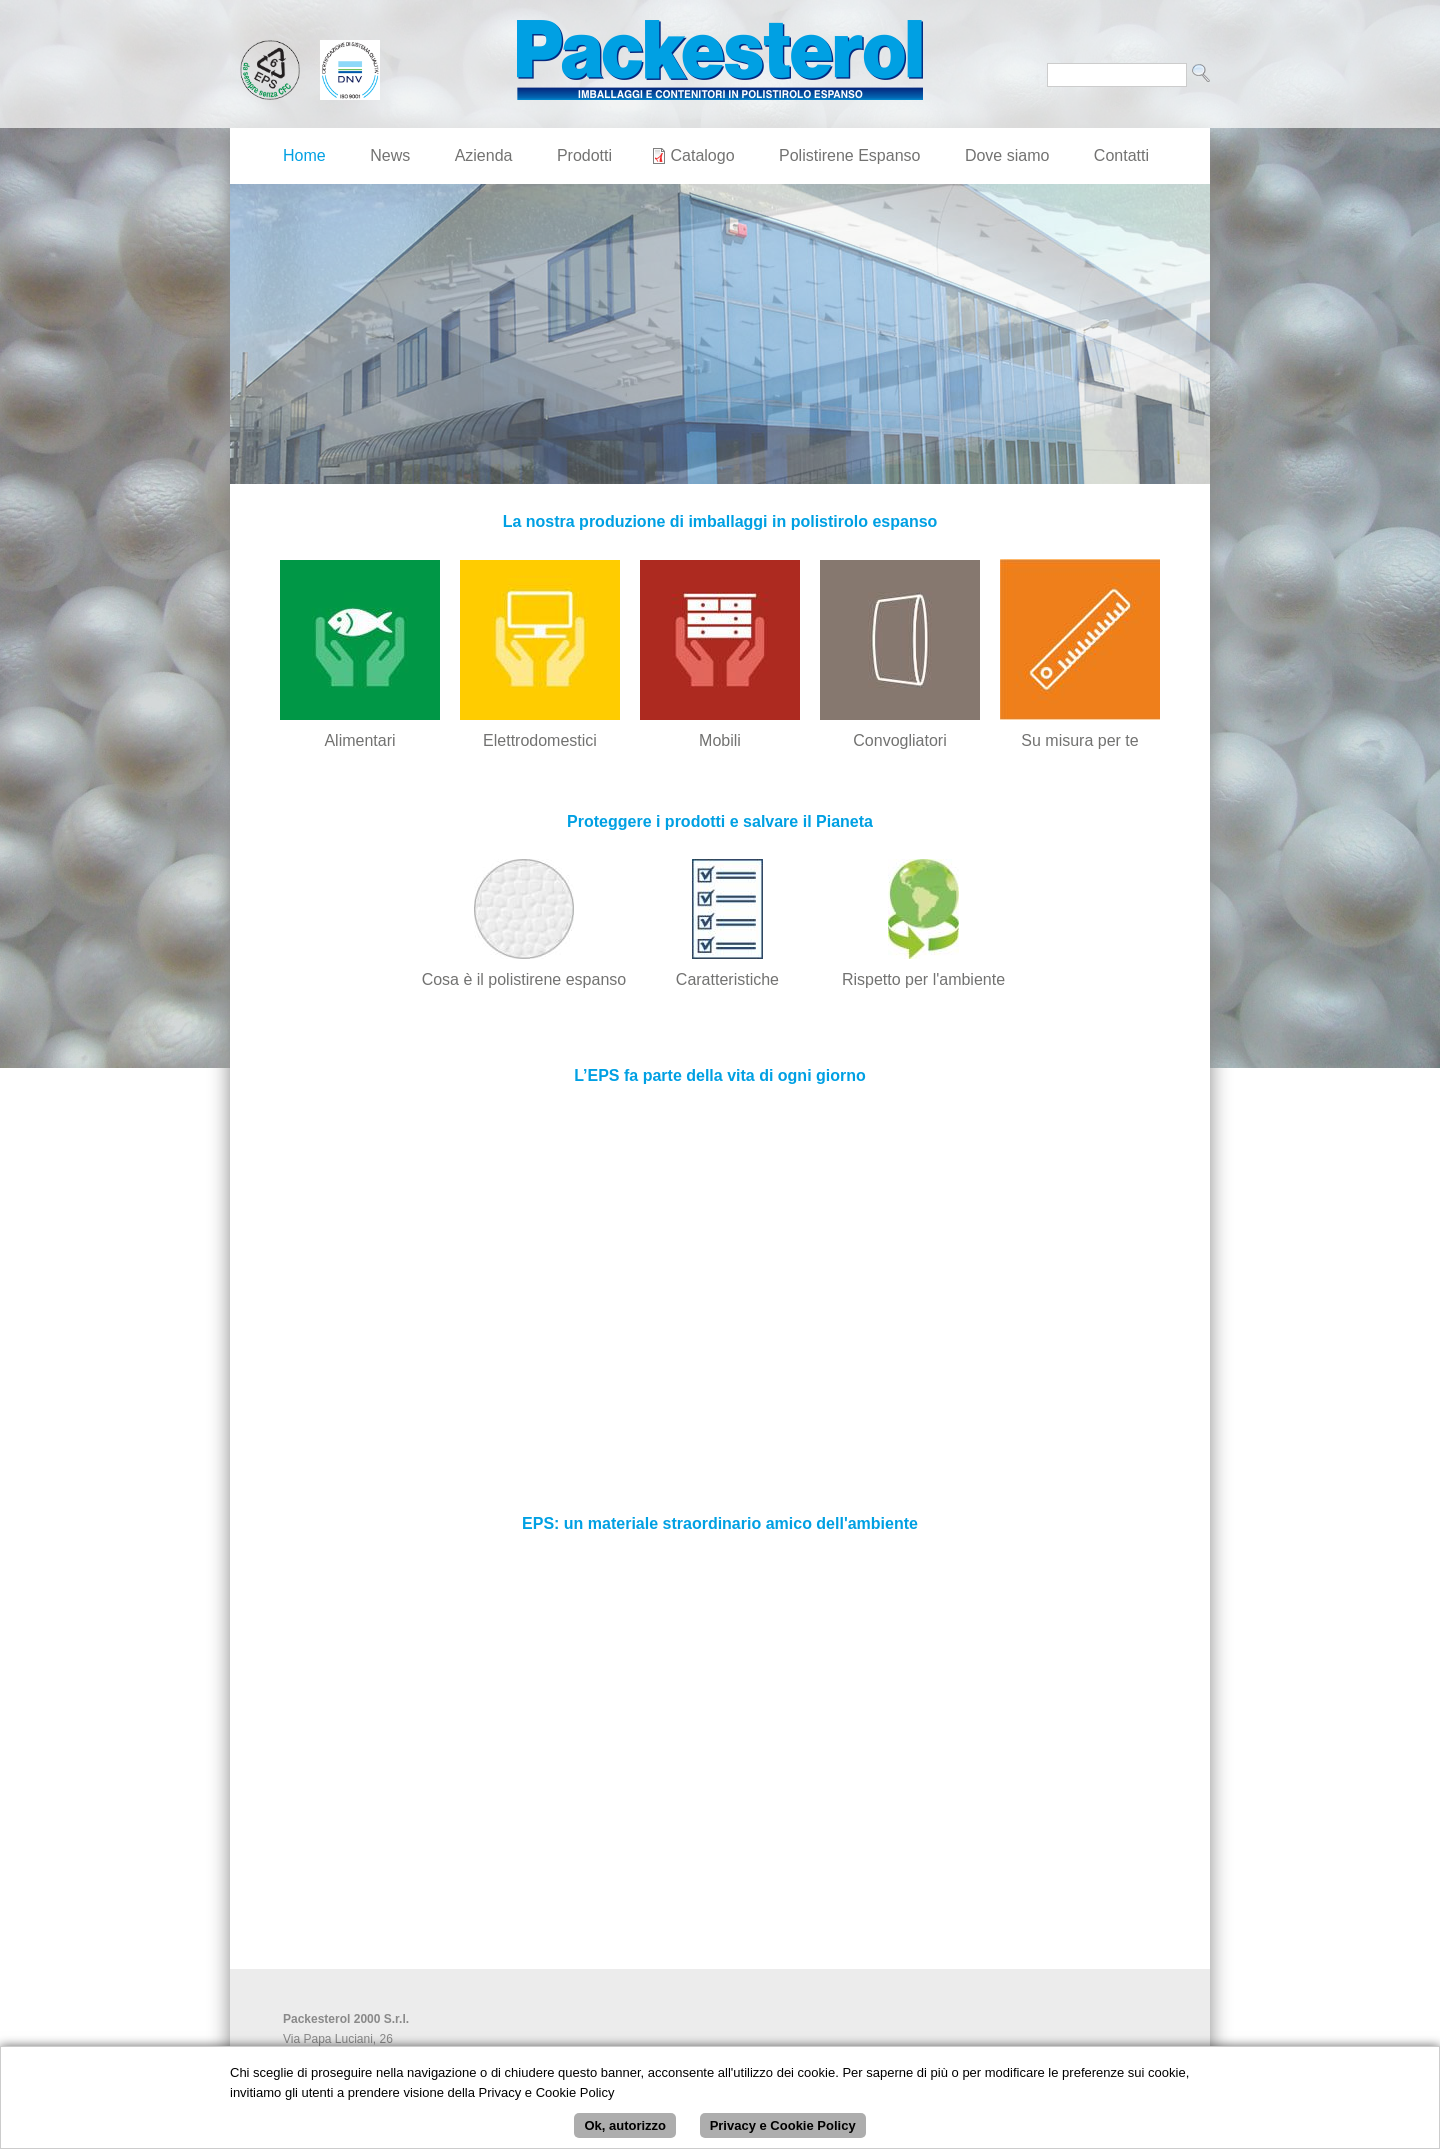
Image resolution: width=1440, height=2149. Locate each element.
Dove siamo (1007, 155)
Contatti (1121, 155)
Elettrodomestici (540, 740)
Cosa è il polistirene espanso (524, 979)
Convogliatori (899, 740)
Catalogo (703, 155)
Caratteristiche (727, 979)
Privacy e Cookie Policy (783, 2125)
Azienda (484, 155)
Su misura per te (1079, 740)
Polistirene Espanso (849, 155)
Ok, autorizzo (625, 2125)
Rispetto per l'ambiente (923, 979)
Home (304, 155)
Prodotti (584, 155)
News (390, 155)
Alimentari (359, 740)
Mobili (720, 740)
